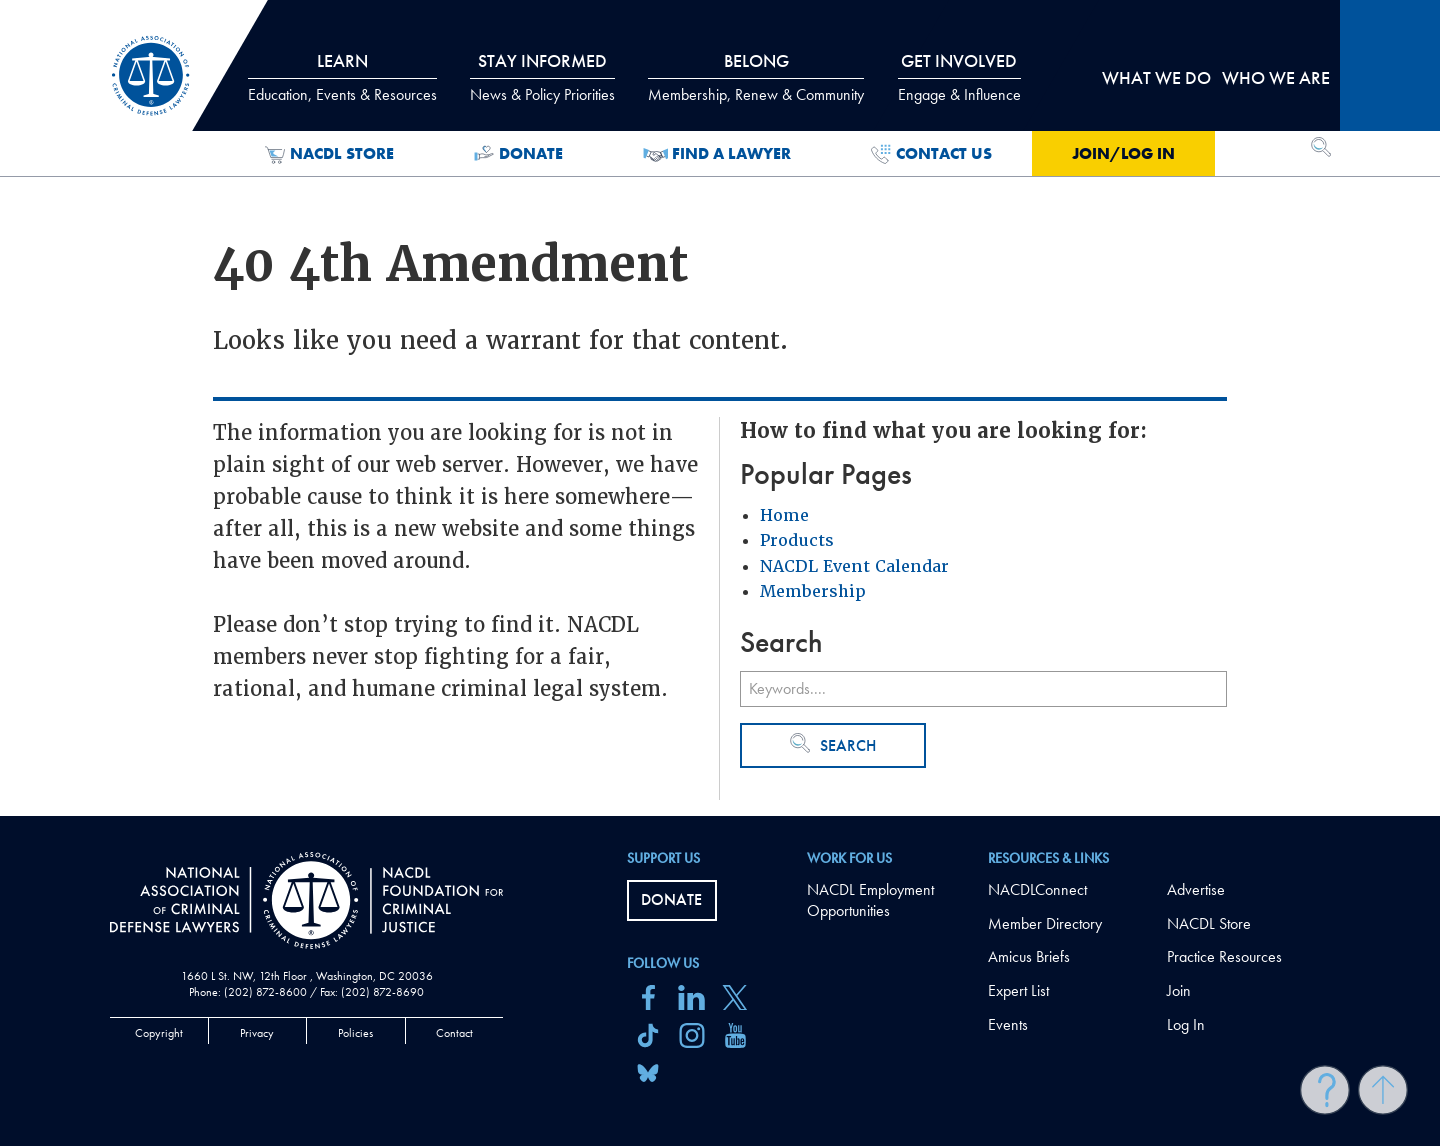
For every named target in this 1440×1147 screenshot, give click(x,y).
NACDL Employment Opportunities (870, 900)
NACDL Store (329, 154)
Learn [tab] (342, 77)
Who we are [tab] (1276, 77)
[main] (720, 408)
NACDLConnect (1037, 889)
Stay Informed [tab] (542, 77)
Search (833, 744)
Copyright (159, 1033)
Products (797, 540)
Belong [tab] (756, 77)
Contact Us (931, 154)
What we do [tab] (1156, 77)
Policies (355, 1033)
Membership (813, 591)
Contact (454, 1033)
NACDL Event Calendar (854, 566)
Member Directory (1045, 923)
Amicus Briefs (1029, 956)
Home (784, 515)
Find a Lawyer (717, 154)
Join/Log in (1123, 153)
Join (1179, 990)
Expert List (1018, 990)
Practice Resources (1224, 956)
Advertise (1196, 889)
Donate (518, 154)
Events (1008, 1024)
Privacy (257, 1033)
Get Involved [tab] (959, 77)
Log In (1186, 1024)
